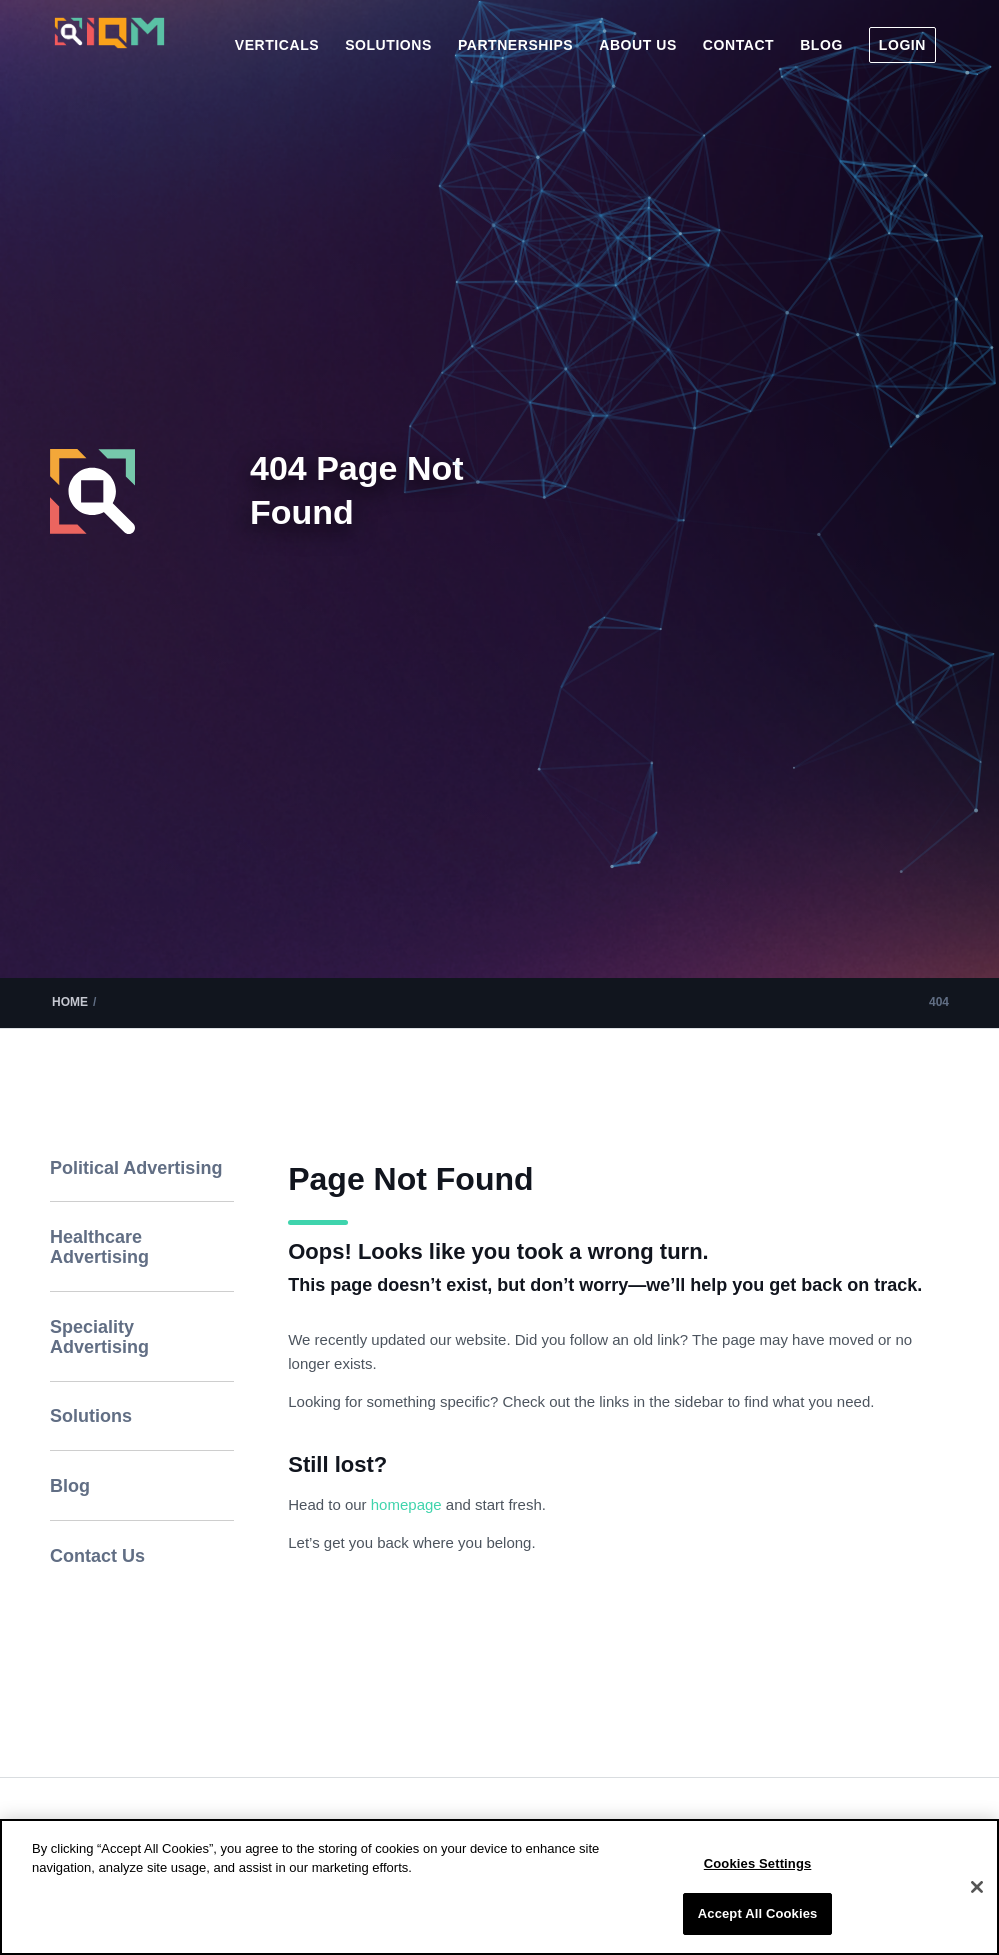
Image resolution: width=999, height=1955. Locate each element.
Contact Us (97, 1556)
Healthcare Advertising (99, 1247)
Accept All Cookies (758, 1913)
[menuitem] (277, 45)
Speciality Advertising (99, 1337)
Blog (70, 1486)
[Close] (977, 1887)
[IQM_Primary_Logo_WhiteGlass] (109, 51)
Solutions (91, 1416)
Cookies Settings (758, 1863)
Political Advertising (136, 1168)
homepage (408, 1504)
